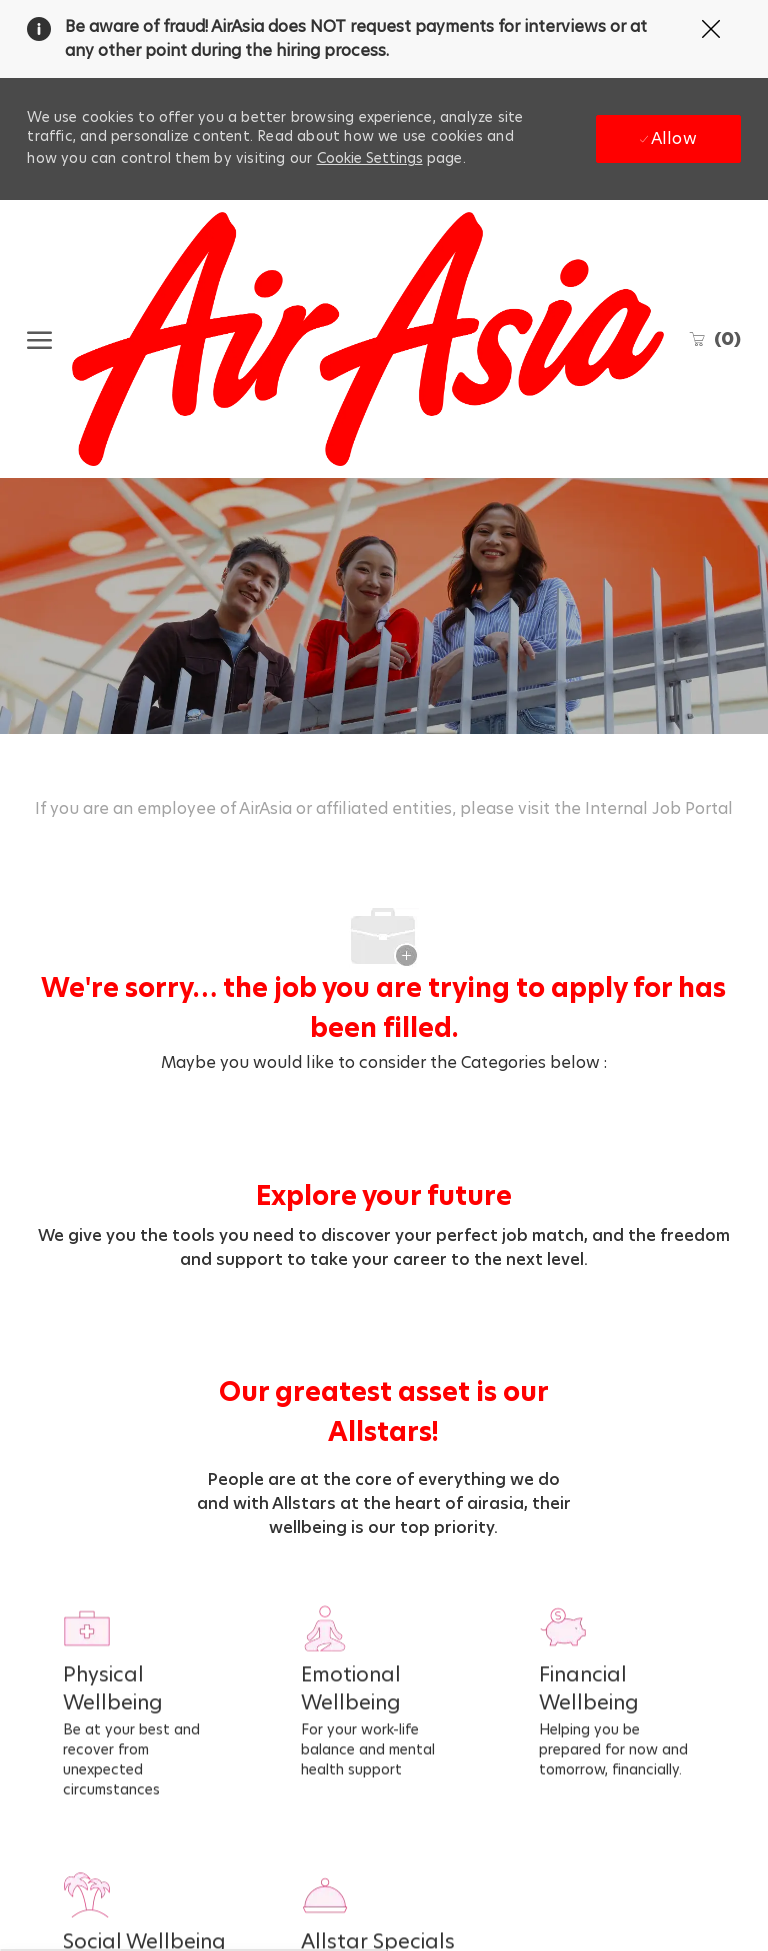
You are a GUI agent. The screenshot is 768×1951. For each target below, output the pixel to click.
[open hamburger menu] (39, 338)
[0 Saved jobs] (714, 338)
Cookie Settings (370, 158)
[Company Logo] (367, 339)
